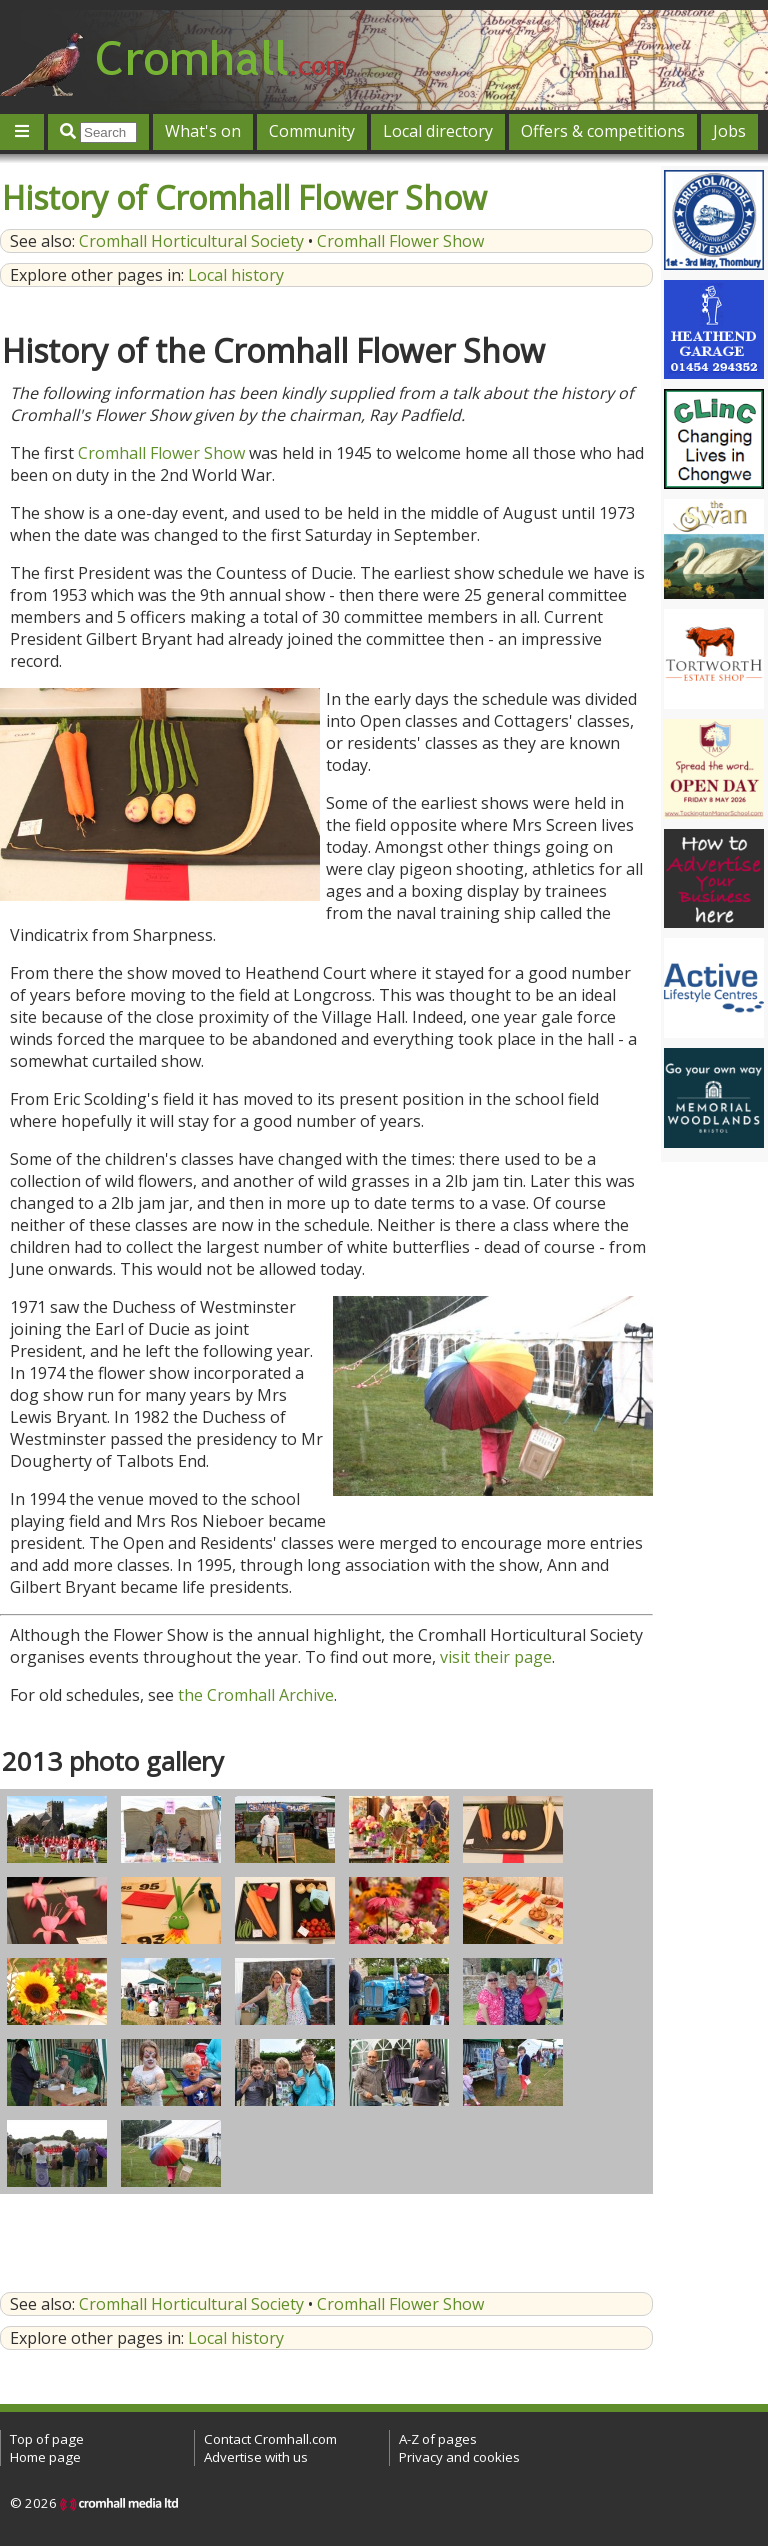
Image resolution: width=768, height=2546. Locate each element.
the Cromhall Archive (256, 1695)
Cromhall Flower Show (400, 241)
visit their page (496, 1657)
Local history (236, 275)
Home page (45, 2457)
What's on (203, 131)
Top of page (47, 2439)
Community (312, 131)
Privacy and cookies (459, 2457)
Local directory (438, 131)
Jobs (729, 131)
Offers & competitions (603, 131)
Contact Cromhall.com (270, 2439)
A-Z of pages (438, 2439)
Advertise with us (256, 2457)
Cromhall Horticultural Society (191, 241)
